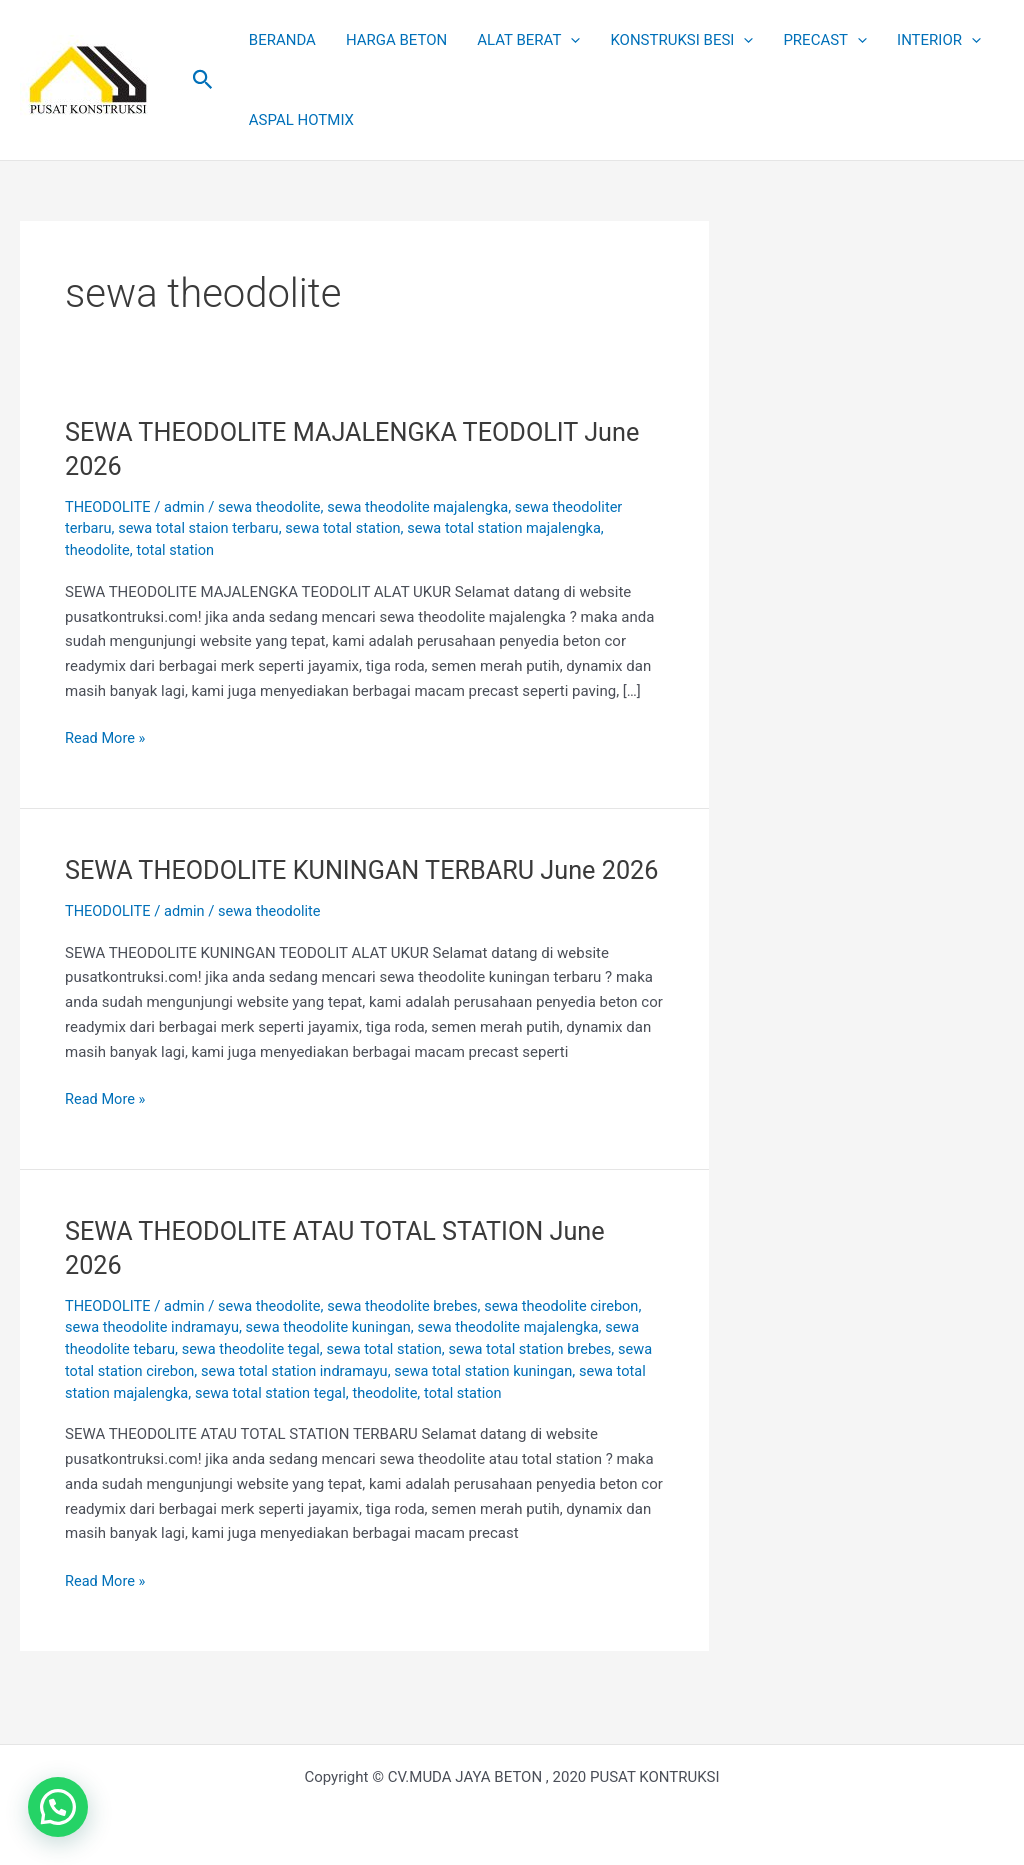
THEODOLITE (109, 507)
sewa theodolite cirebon (575, 1339)
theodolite (98, 550)
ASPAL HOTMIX (301, 120)
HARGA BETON (396, 40)
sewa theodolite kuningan (336, 1361)
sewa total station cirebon (151, 1404)
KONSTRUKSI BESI (681, 40)
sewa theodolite (275, 507)
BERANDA (282, 40)
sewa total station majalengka (517, 528)
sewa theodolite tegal (256, 1382)
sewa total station (351, 528)
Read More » (106, 736)
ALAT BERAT (528, 40)
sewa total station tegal (349, 1426)
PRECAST (825, 40)
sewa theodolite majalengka (427, 507)
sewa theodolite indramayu (154, 1361)
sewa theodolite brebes (411, 1339)
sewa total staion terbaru (203, 528)
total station (179, 550)
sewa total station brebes (544, 1382)
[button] (203, 80)
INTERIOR (939, 40)
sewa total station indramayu (340, 1404)
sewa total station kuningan (534, 1404)
